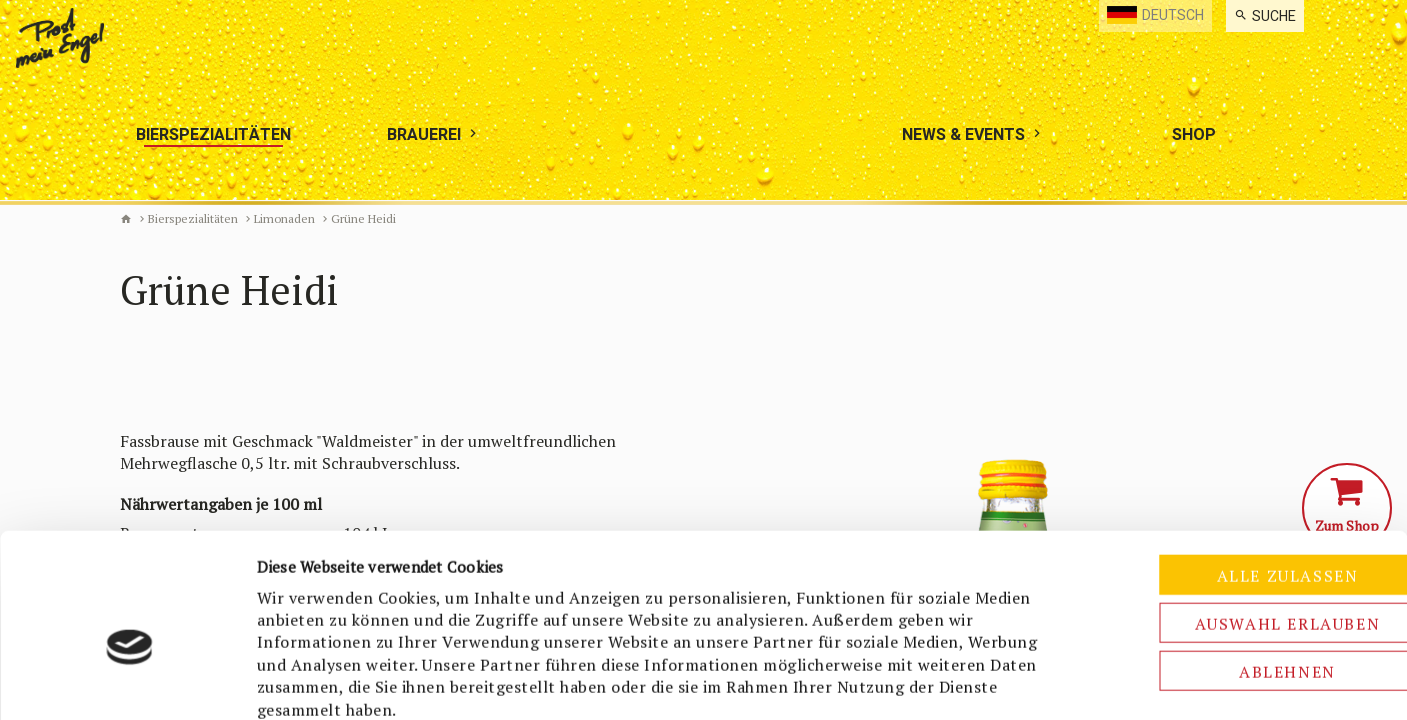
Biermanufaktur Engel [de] (126, 219)
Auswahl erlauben (1240, 521)
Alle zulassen (1240, 473)
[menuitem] (1265, 16)
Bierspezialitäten (193, 218)
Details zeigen (1056, 681)
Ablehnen (1240, 569)
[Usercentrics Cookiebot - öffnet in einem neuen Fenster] (129, 681)
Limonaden (284, 218)
